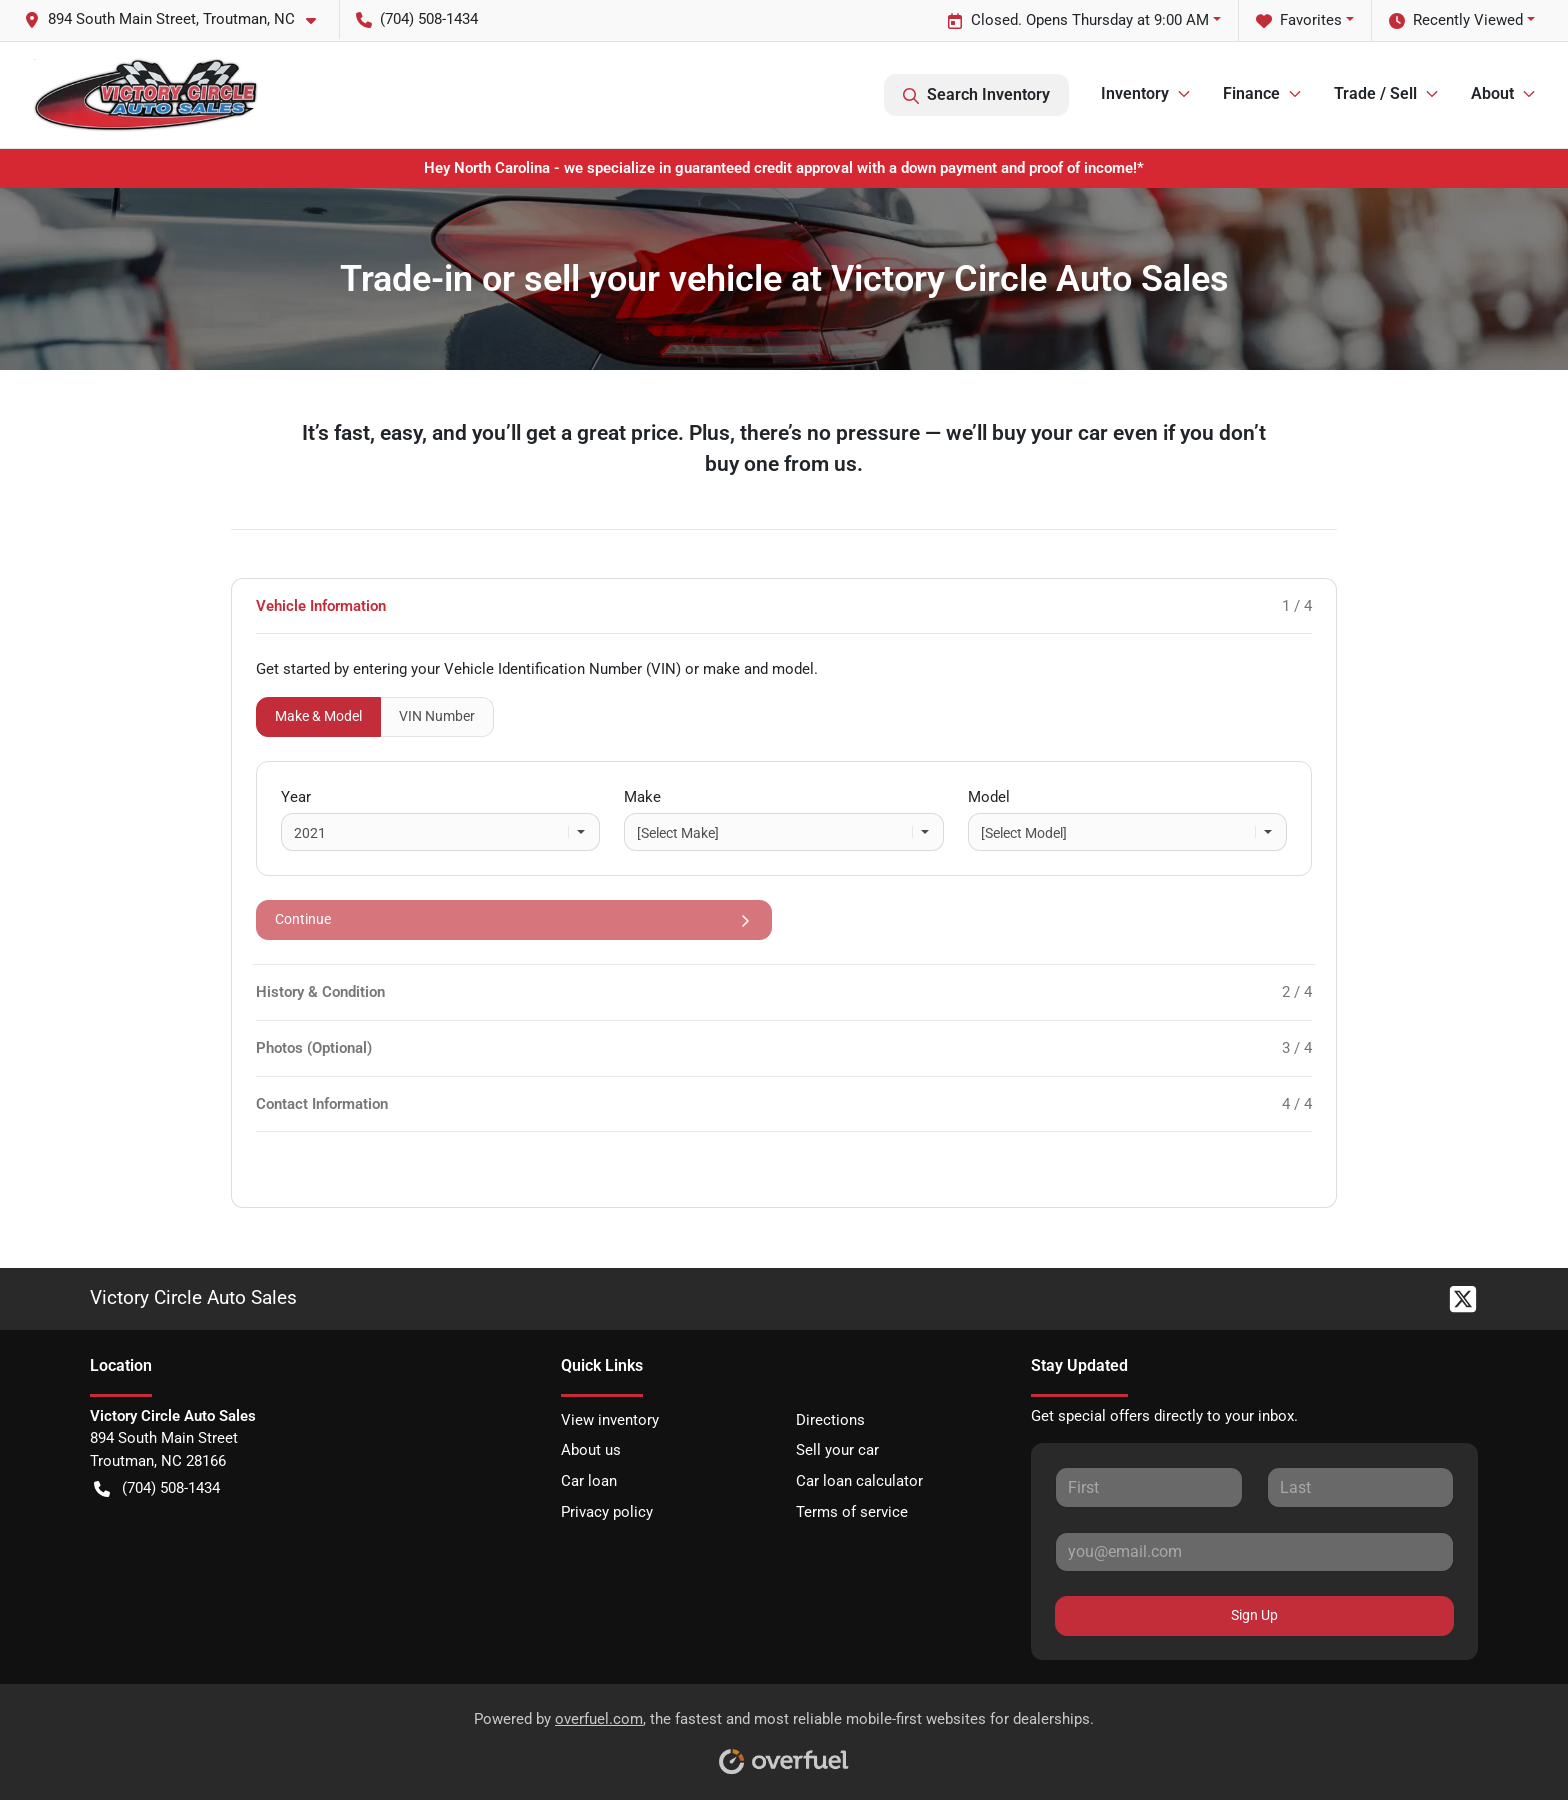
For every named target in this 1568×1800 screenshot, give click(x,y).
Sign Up (1254, 1615)
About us (591, 1450)
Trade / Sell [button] (1375, 93)
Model (989, 797)
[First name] (1148, 1487)
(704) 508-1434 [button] (417, 19)
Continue (514, 919)
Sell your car (837, 1450)
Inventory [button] (1135, 93)
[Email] (1254, 1552)
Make (642, 797)
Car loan (589, 1481)
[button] (178, 19)
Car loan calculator (859, 1481)
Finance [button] (1251, 93)
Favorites (1299, 20)
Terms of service (852, 1512)
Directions (830, 1420)
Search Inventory (976, 95)
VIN (437, 716)
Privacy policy (607, 1512)
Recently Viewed (1456, 20)
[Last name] (1360, 1487)
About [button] (1492, 93)
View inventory (610, 1420)
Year (296, 797)
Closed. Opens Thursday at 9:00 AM (1078, 20)
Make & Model (318, 716)
